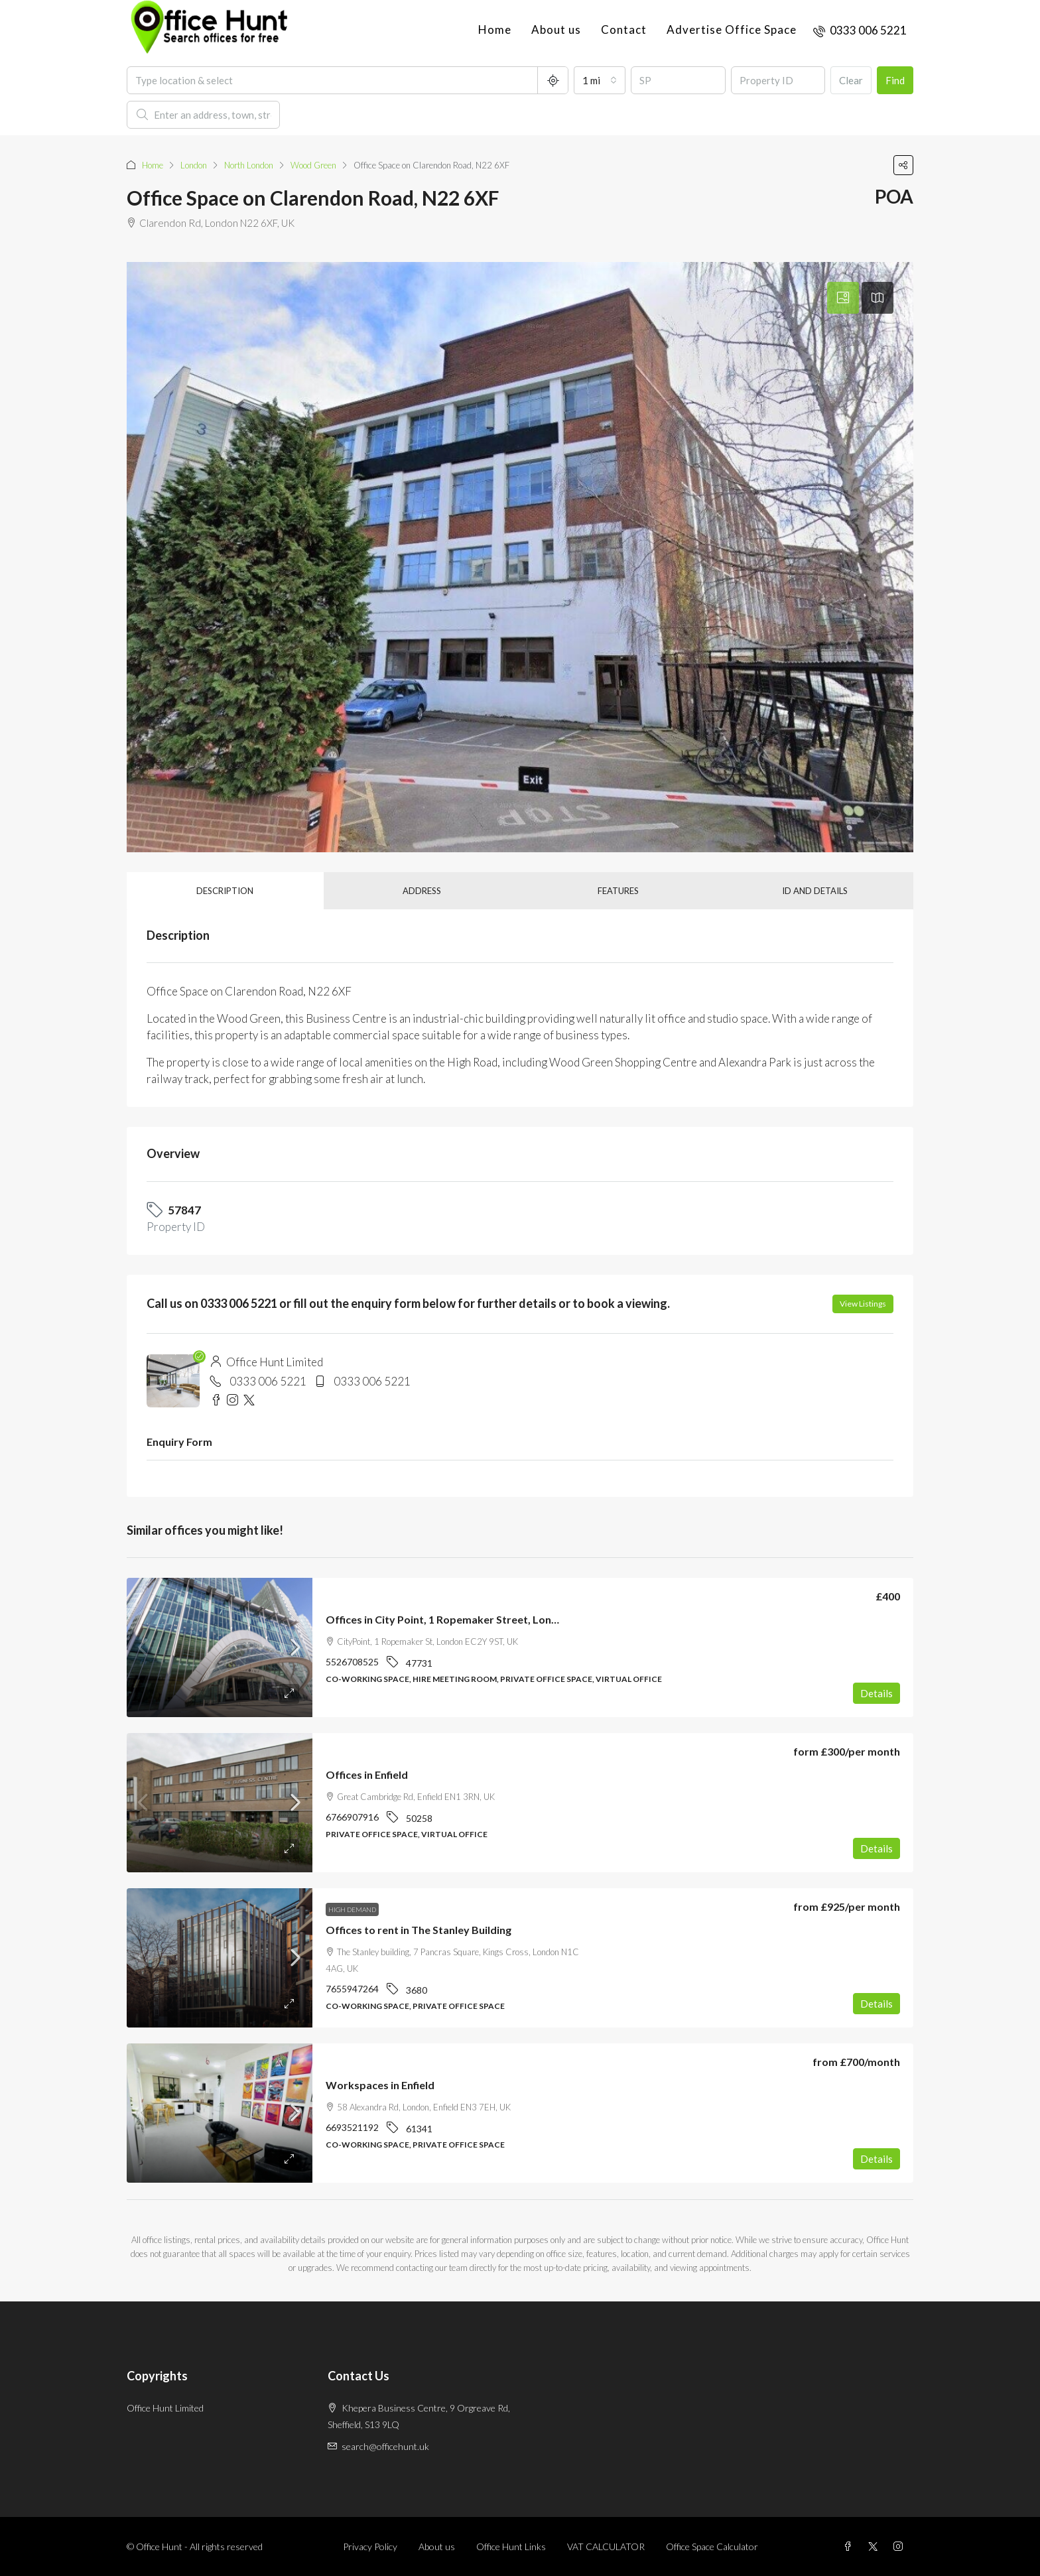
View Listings (863, 1304)
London (193, 165)
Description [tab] (224, 890)
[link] (219, 1647)
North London (248, 165)
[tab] (843, 298)
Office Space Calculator (712, 2546)
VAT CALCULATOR (606, 2546)
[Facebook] (850, 2546)
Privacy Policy (370, 2546)
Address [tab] (422, 890)
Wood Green (313, 165)
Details (876, 1693)
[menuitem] (860, 30)
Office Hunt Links (511, 2546)
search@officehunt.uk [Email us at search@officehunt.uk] (385, 2446)
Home (494, 29)
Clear (851, 80)
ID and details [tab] (815, 890)
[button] (903, 165)
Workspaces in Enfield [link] (380, 2085)
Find (895, 80)
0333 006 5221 (267, 1381)
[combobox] (599, 80)
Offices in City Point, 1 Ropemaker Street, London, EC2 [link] (460, 1619)
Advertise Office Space (732, 29)
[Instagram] (900, 2546)
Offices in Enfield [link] (367, 1774)
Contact (624, 29)
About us (556, 29)
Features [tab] (618, 890)
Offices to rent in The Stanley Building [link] (418, 1929)
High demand (352, 1909)
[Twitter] (875, 2546)
